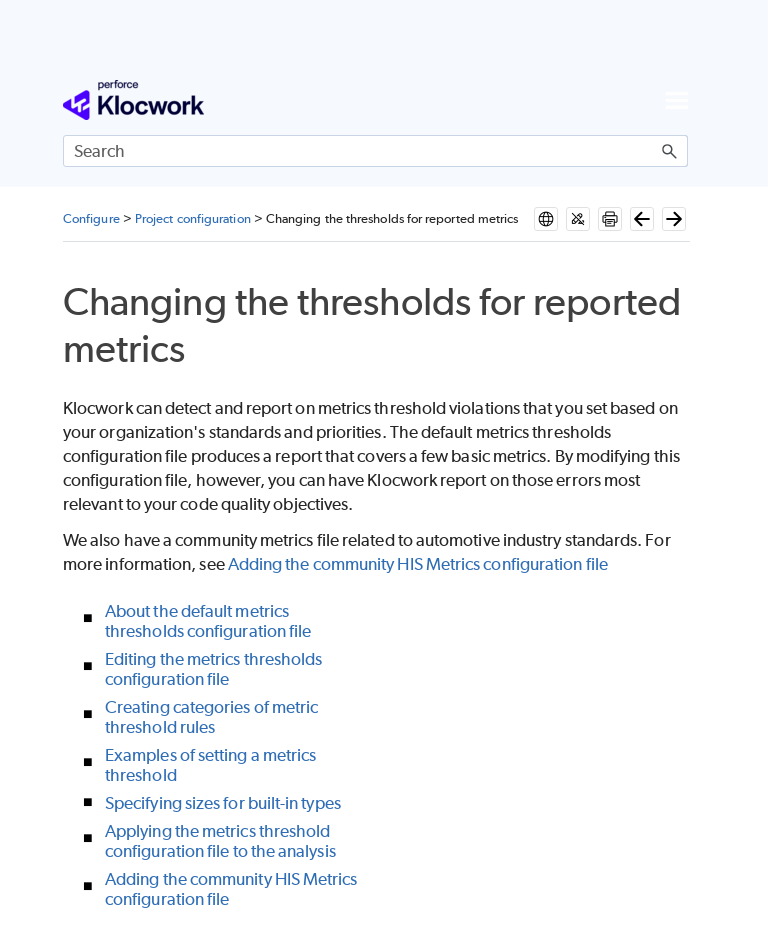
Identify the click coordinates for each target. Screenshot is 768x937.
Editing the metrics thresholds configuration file (213, 669)
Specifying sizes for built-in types (223, 803)
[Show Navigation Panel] (677, 100)
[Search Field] (375, 151)
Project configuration (193, 218)
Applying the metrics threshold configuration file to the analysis (220, 841)
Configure (91, 218)
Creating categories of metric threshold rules (211, 717)
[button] (670, 151)
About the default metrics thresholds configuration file (208, 621)
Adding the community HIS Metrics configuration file (418, 564)
